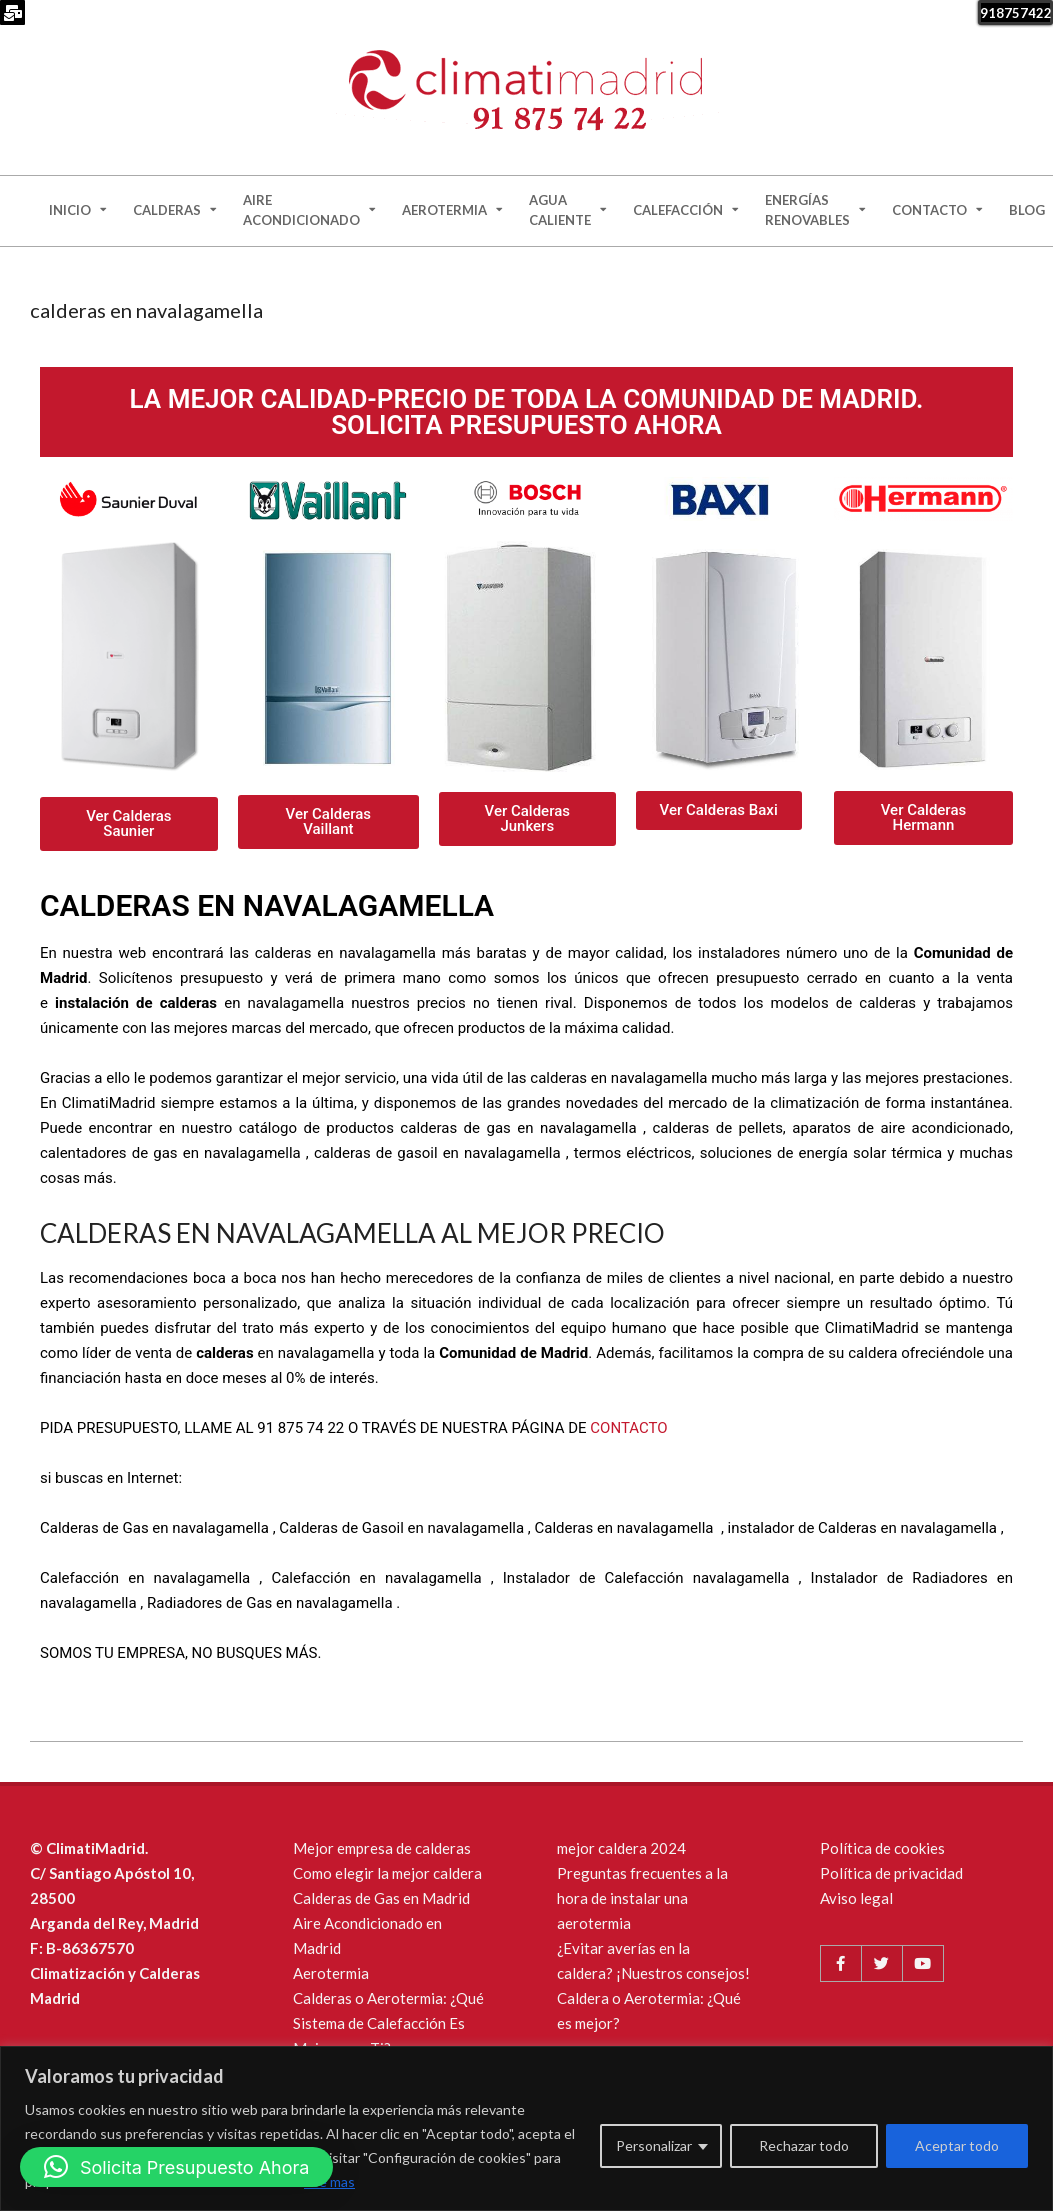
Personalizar (654, 2145)
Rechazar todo (804, 2145)
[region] (526, 2128)
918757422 (1016, 13)
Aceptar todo (957, 2145)
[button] (176, 2167)
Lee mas (329, 2181)
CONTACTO (628, 1428)
